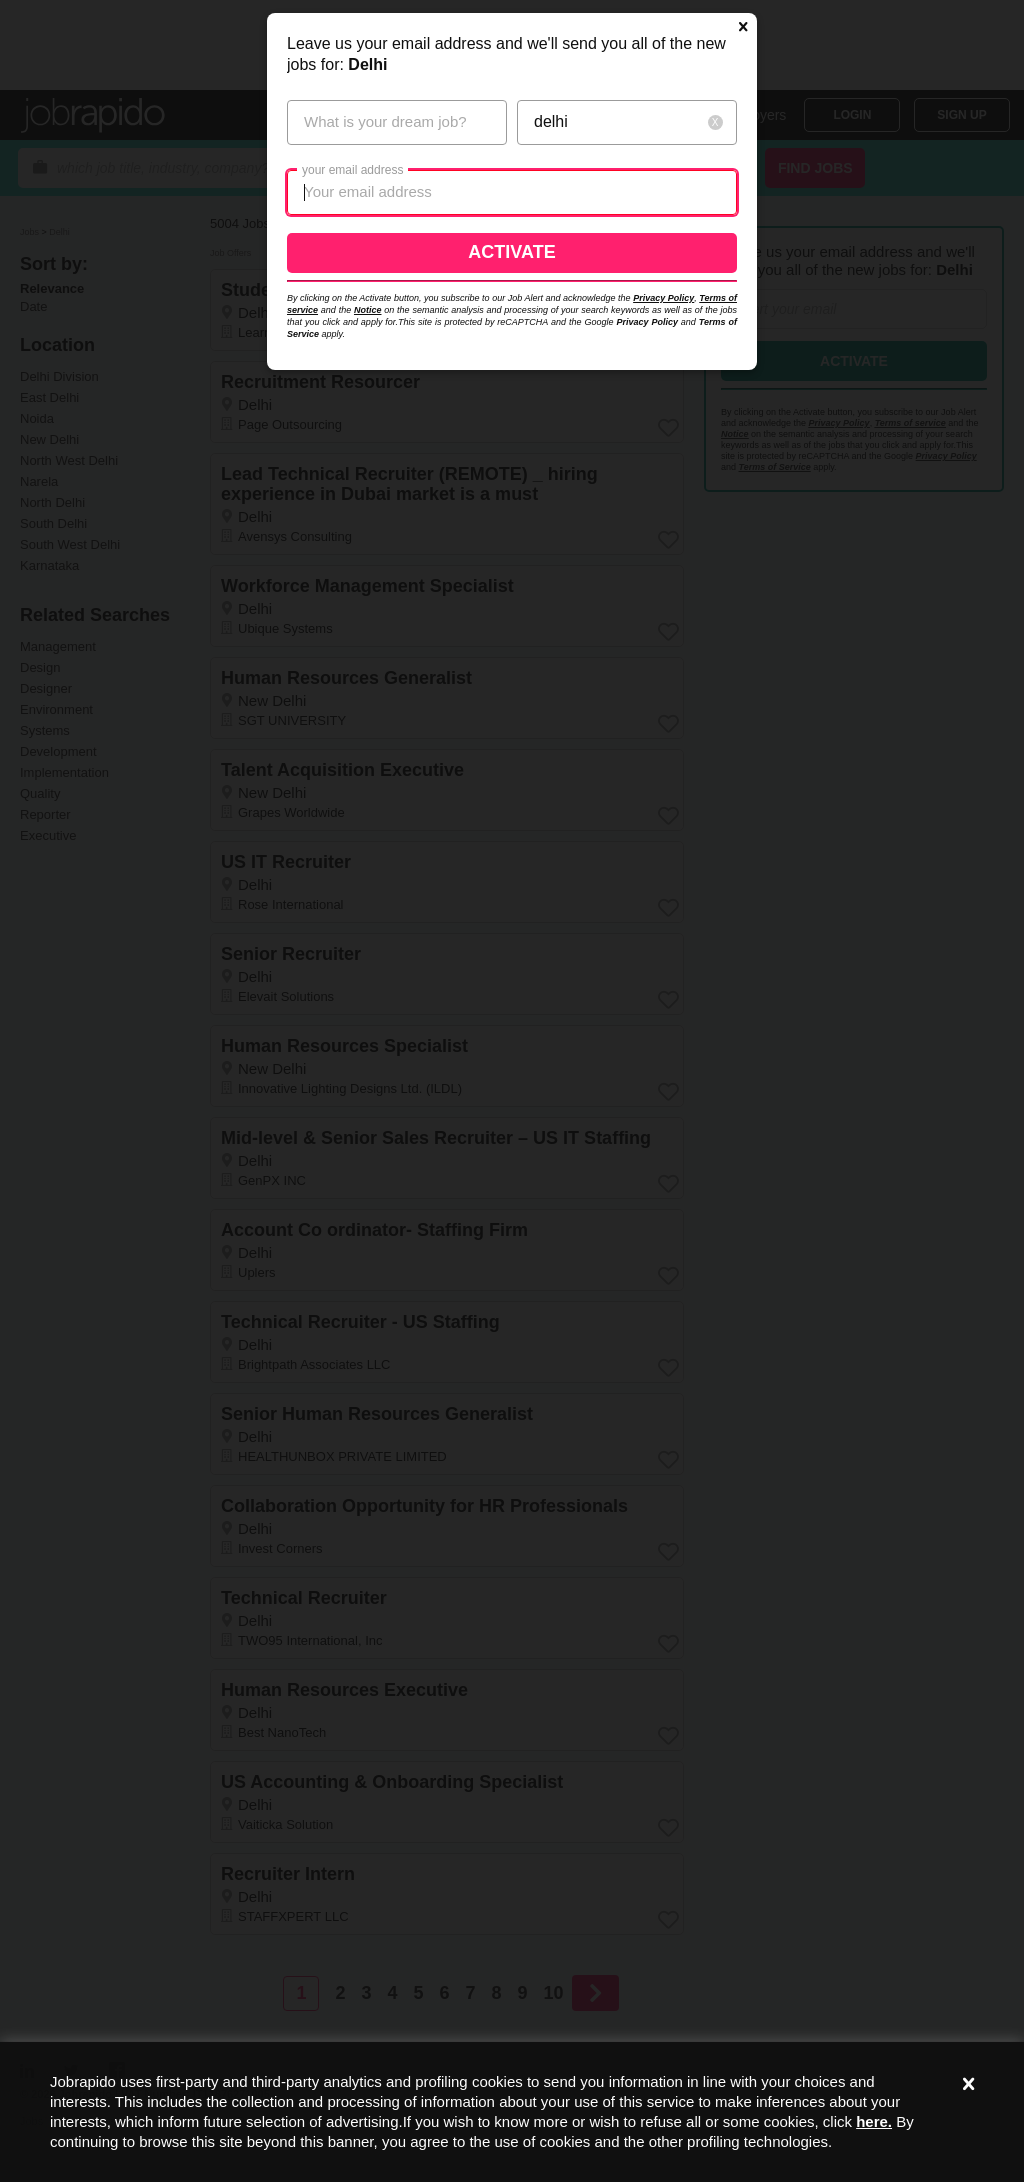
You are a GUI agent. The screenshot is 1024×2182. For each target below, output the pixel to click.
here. (874, 2121)
